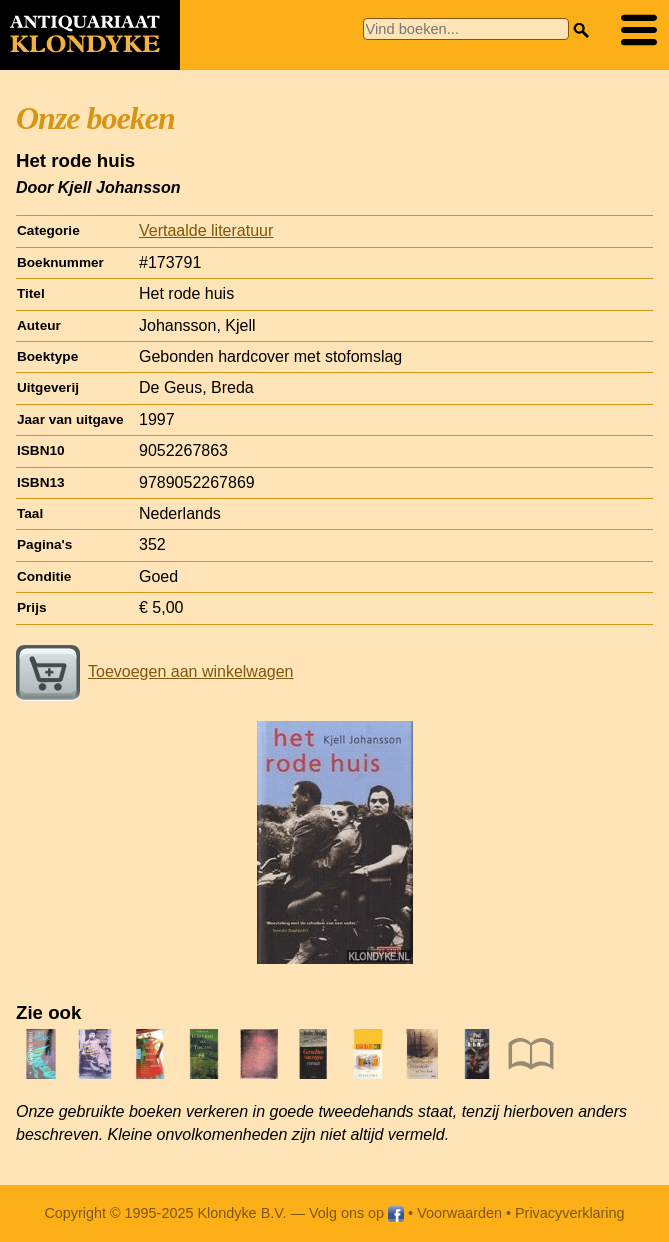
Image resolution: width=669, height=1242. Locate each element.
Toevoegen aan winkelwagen (154, 671)
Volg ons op (356, 1213)
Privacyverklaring (570, 1213)
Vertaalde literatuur (206, 230)
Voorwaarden (459, 1213)
